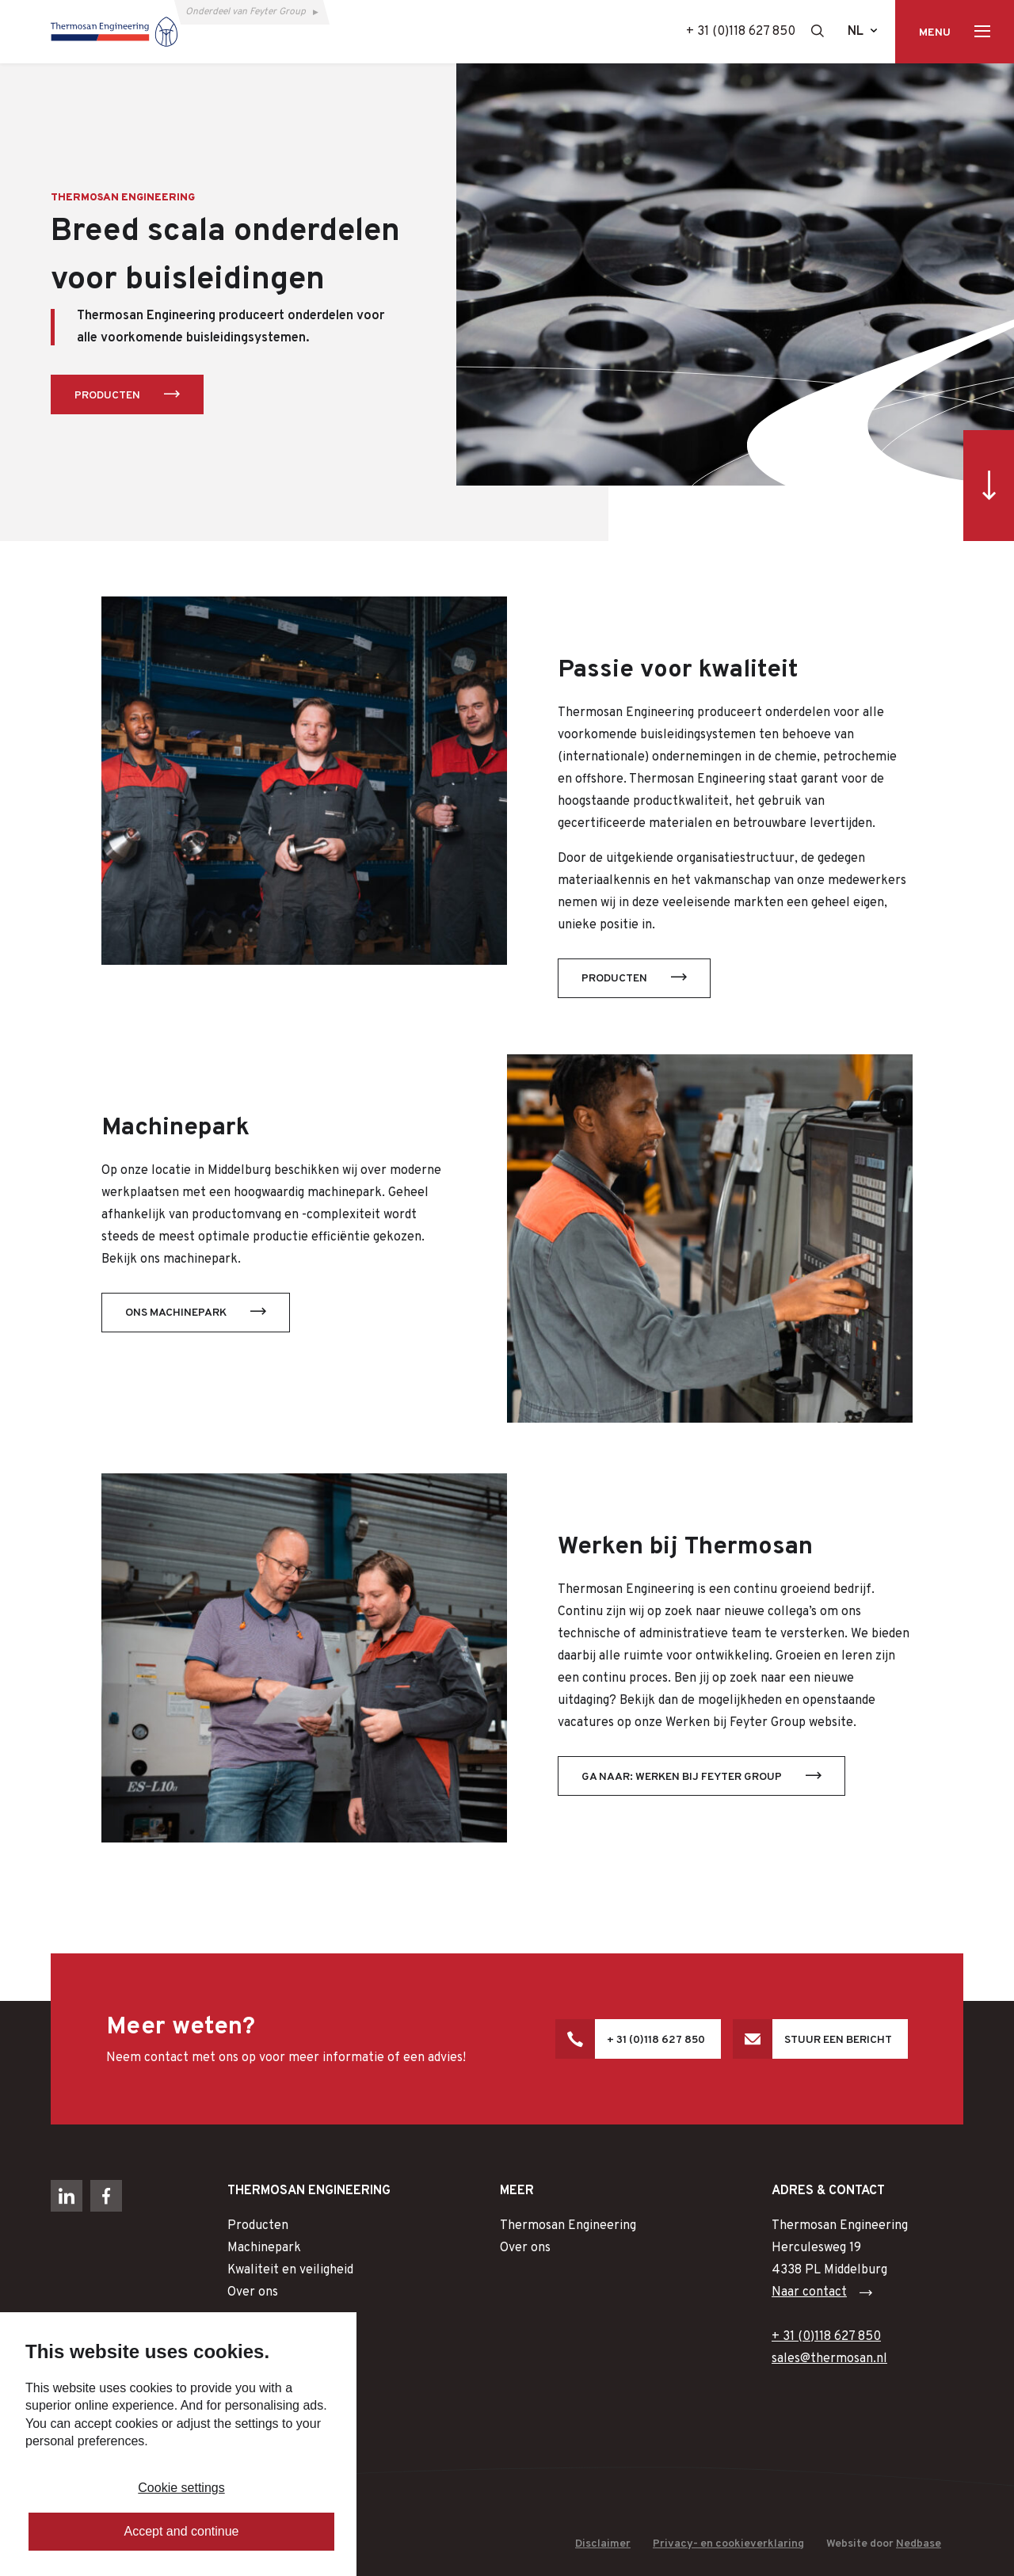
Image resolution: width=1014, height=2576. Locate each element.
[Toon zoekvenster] (817, 31)
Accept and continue (181, 2531)
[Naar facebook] (106, 2196)
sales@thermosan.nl (829, 2359)
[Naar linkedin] (66, 2196)
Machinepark (264, 2248)
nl (855, 32)
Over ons (252, 2292)
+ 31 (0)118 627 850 (740, 32)
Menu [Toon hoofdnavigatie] (935, 33)
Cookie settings (181, 2487)
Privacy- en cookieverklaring (728, 2544)
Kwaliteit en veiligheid (290, 2270)
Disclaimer (603, 2544)
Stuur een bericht (838, 2040)
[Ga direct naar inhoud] (988, 485)
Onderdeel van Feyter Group (245, 12)
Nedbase (918, 2544)
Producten (107, 395)
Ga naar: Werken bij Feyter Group (681, 1777)
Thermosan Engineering (568, 2226)
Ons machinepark (176, 1313)
